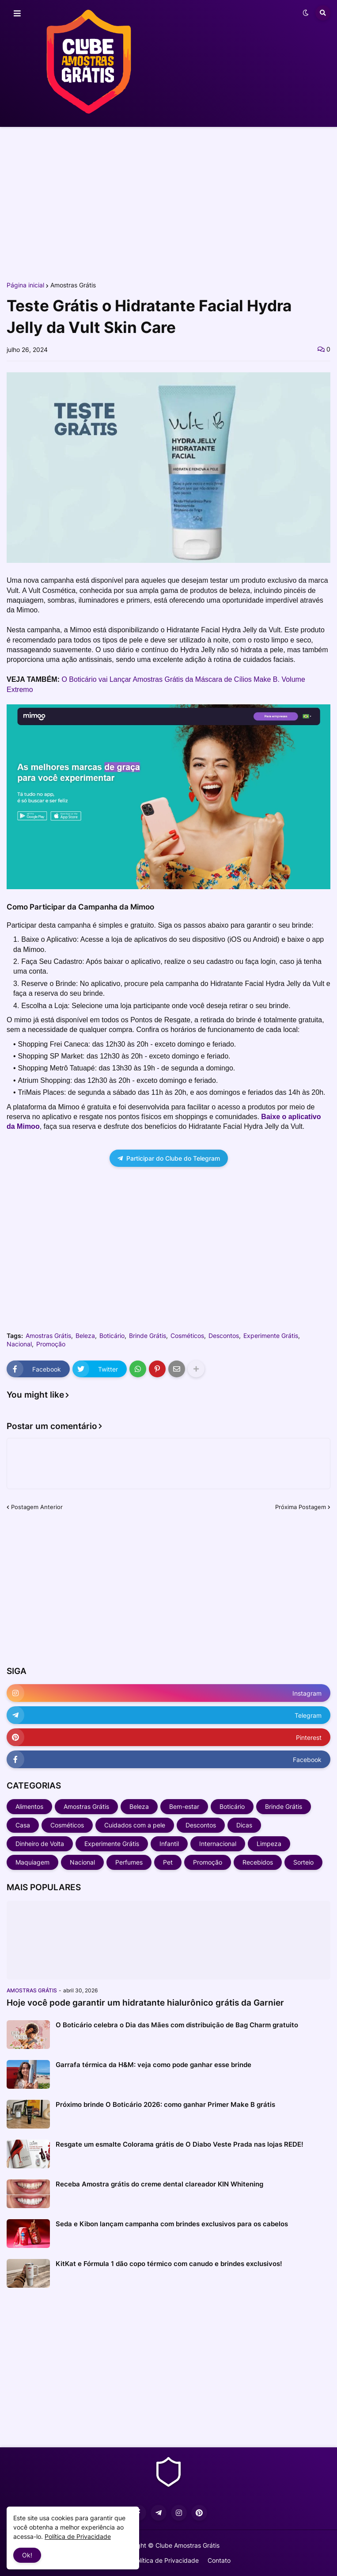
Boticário (112, 1336)
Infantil (169, 1843)
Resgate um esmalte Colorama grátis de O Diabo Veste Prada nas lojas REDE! (179, 2144)
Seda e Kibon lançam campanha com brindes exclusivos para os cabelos (172, 2224)
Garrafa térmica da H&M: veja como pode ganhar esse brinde (153, 2064)
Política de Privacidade (166, 2560)
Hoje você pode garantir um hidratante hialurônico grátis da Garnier (145, 2003)
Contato (219, 2560)
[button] (17, 13)
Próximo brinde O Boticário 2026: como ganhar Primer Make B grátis (165, 2104)
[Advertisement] (168, 202)
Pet (168, 1862)
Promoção (50, 1344)
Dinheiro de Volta (39, 1843)
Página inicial (25, 285)
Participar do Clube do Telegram (168, 1158)
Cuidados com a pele (134, 1825)
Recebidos (257, 1862)
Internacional (217, 1843)
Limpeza (269, 1843)
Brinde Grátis (147, 1336)
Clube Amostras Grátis (187, 2545)
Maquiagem (32, 1862)
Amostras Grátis (73, 285)
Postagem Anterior (37, 1506)
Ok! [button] (27, 2555)
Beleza (85, 1336)
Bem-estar (184, 1806)
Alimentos (29, 1806)
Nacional (19, 1344)
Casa (22, 1825)
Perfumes (129, 1862)
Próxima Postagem (300, 1506)
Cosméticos (187, 1336)
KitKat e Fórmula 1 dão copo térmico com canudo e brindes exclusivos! (169, 2263)
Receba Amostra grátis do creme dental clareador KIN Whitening (159, 2184)
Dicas (244, 1825)
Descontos (223, 1336)
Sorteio (303, 1862)
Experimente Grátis (270, 1336)
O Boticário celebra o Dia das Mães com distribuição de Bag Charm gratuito (177, 2025)
